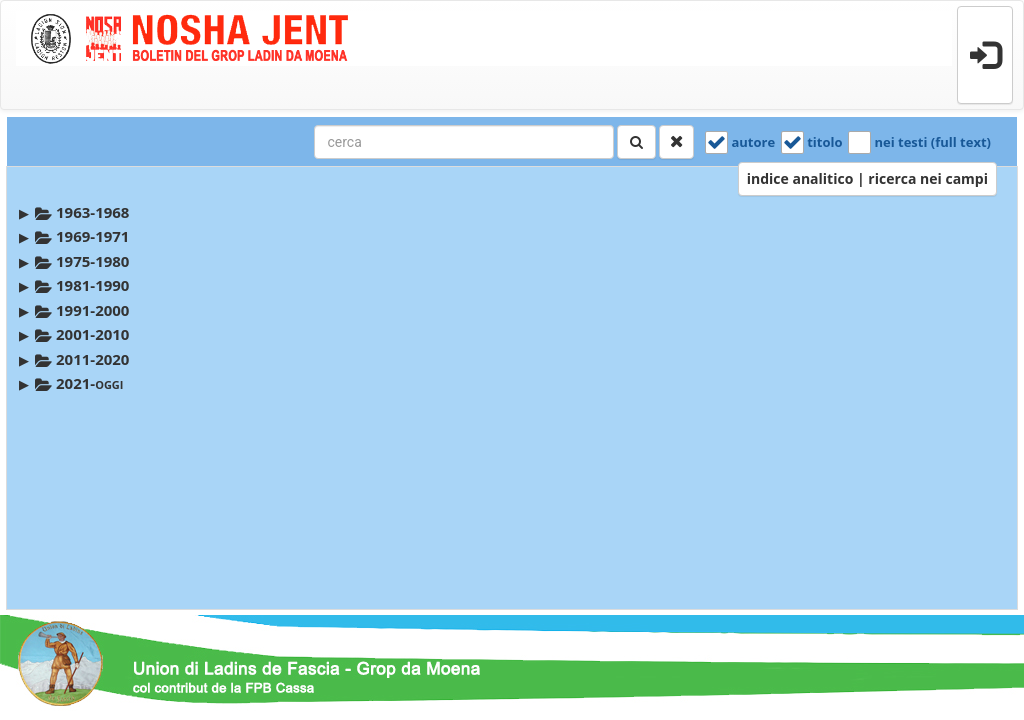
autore (753, 142)
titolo (824, 142)
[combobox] (464, 142)
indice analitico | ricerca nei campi (867, 178)
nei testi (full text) (932, 142)
